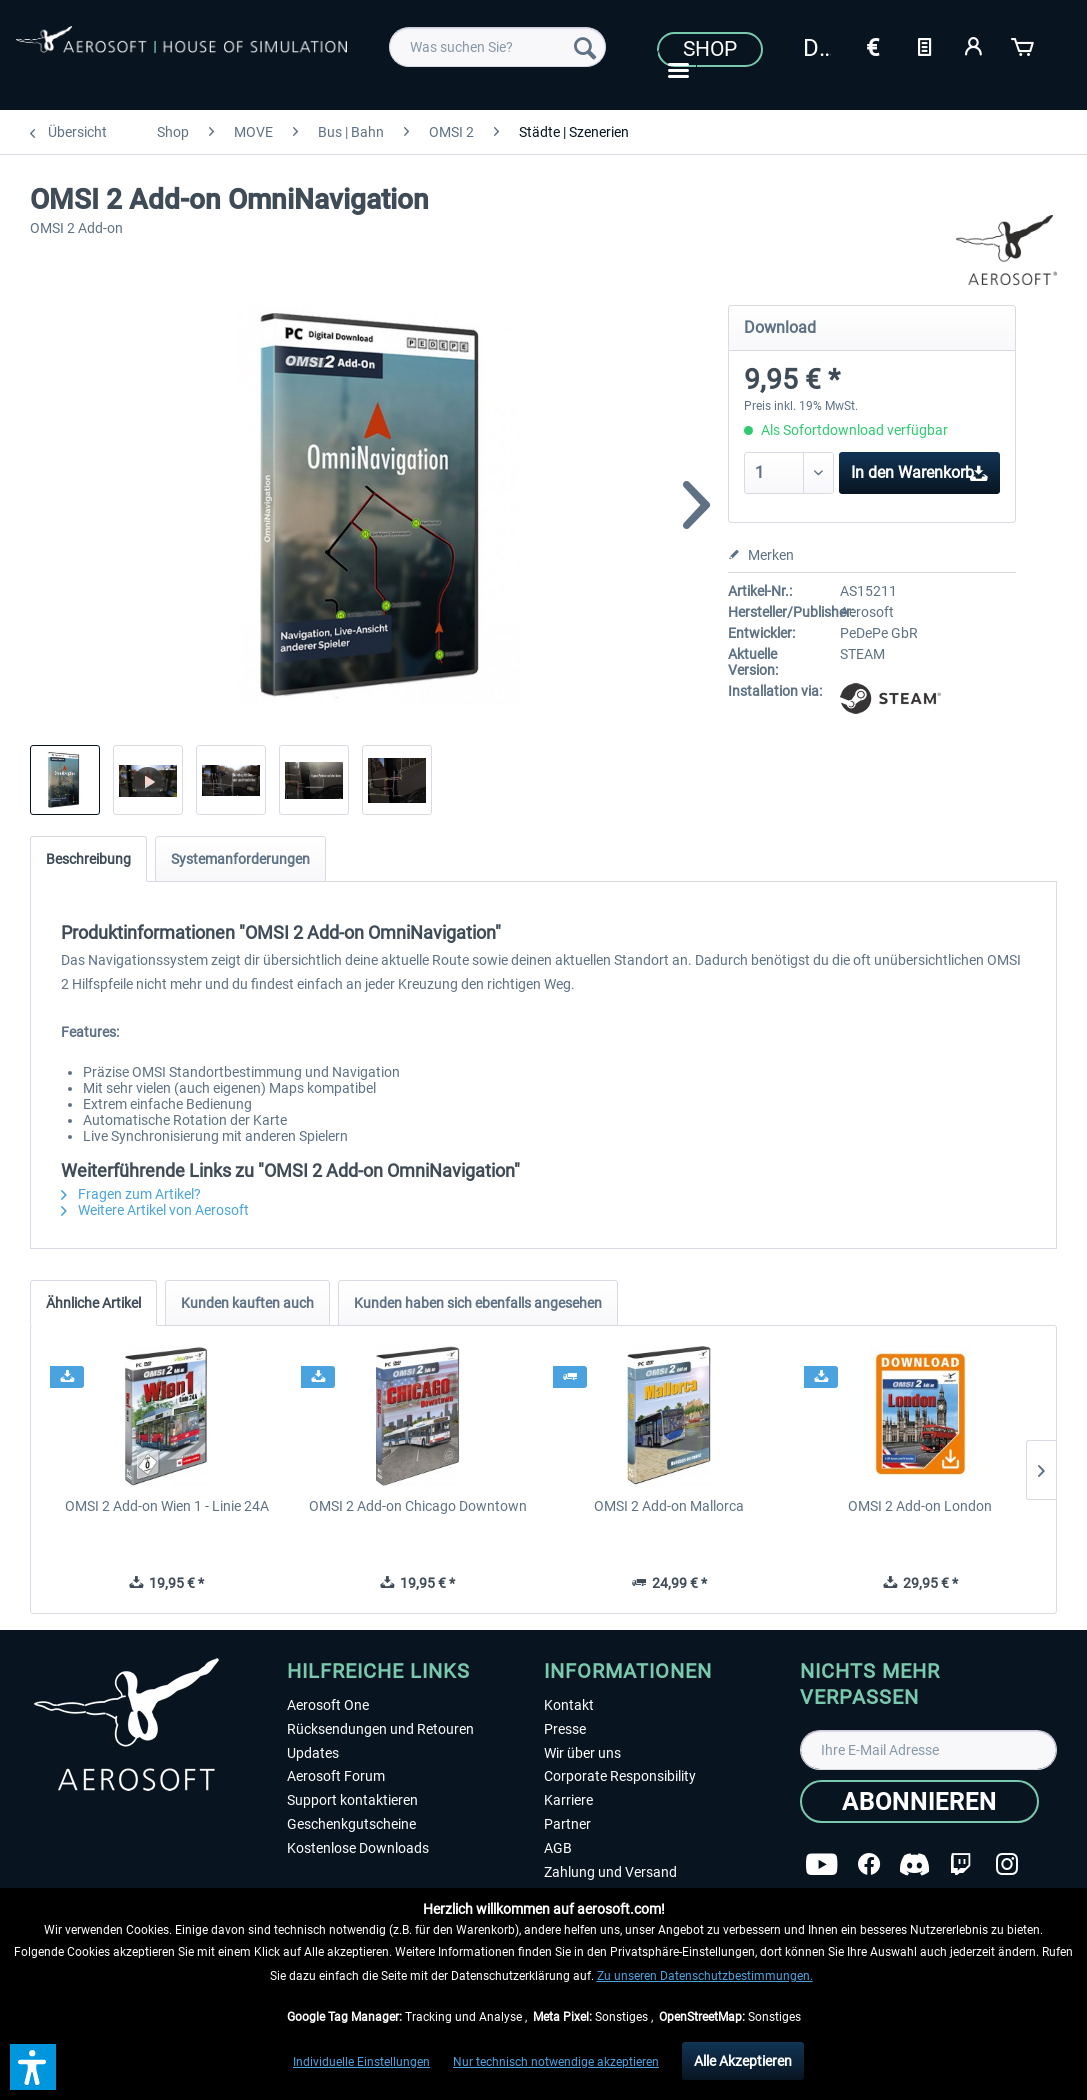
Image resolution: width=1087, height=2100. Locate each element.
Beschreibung (88, 859)
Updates (313, 1753)
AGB (558, 1848)
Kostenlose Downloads (358, 1848)
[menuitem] (497, 47)
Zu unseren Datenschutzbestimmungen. (705, 1976)
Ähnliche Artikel (93, 1303)
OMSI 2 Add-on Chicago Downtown (418, 1506)
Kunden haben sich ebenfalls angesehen (478, 1303)
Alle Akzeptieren (743, 2061)
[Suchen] (585, 47)
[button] (33, 2067)
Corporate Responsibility (620, 1776)
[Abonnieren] (919, 1801)
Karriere (568, 1800)
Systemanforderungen (240, 859)
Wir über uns (582, 1753)
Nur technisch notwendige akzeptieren (556, 2062)
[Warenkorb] (1024, 45)
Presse (565, 1729)
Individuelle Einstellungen (361, 2062)
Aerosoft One (328, 1705)
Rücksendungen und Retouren (380, 1729)
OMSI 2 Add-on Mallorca (669, 1506)
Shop (710, 49)
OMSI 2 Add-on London (920, 1506)
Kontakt (569, 1705)
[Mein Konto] (974, 45)
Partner (567, 1824)
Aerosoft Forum (336, 1776)
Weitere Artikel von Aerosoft (155, 1210)
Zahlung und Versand (610, 1872)
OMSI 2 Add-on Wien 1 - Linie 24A (167, 1506)
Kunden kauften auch (247, 1303)
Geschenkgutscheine (351, 1824)
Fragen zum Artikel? (131, 1194)
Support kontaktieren (352, 1800)
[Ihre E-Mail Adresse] (928, 1750)
